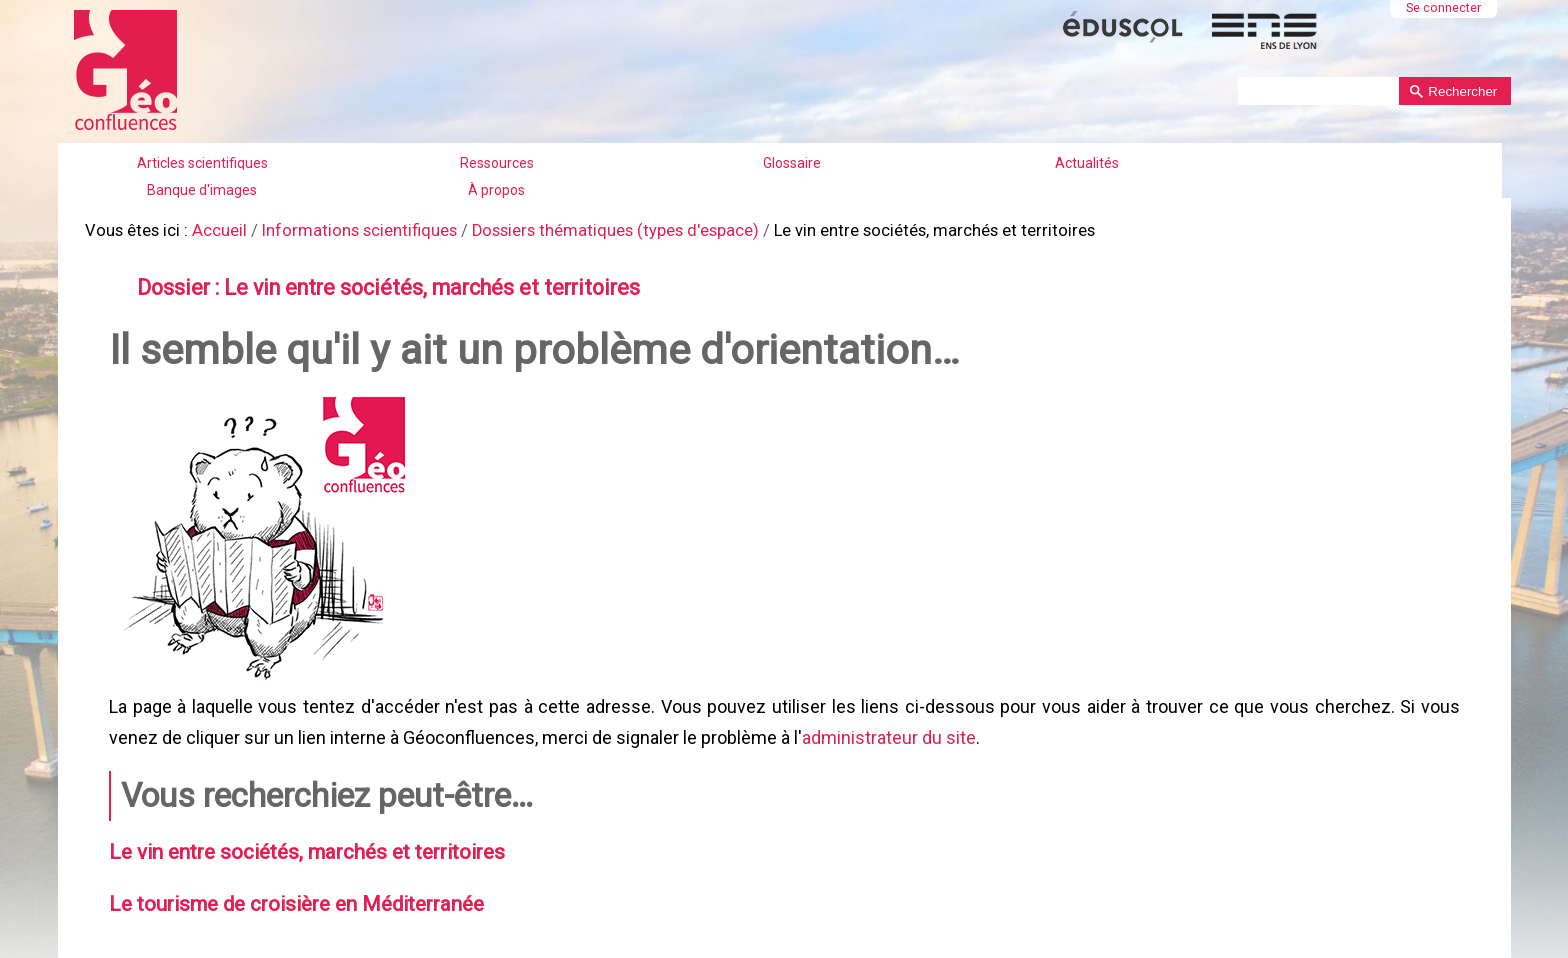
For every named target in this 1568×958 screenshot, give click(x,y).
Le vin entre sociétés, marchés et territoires (299, 841)
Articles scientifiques (202, 163)
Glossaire (792, 163)
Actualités (1087, 163)
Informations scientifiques (344, 229)
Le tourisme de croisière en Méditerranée (289, 891)
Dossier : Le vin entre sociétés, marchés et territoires (375, 285)
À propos (496, 190)
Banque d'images (202, 190)
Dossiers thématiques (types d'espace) (590, 229)
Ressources (497, 163)
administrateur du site (886, 729)
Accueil (211, 229)
